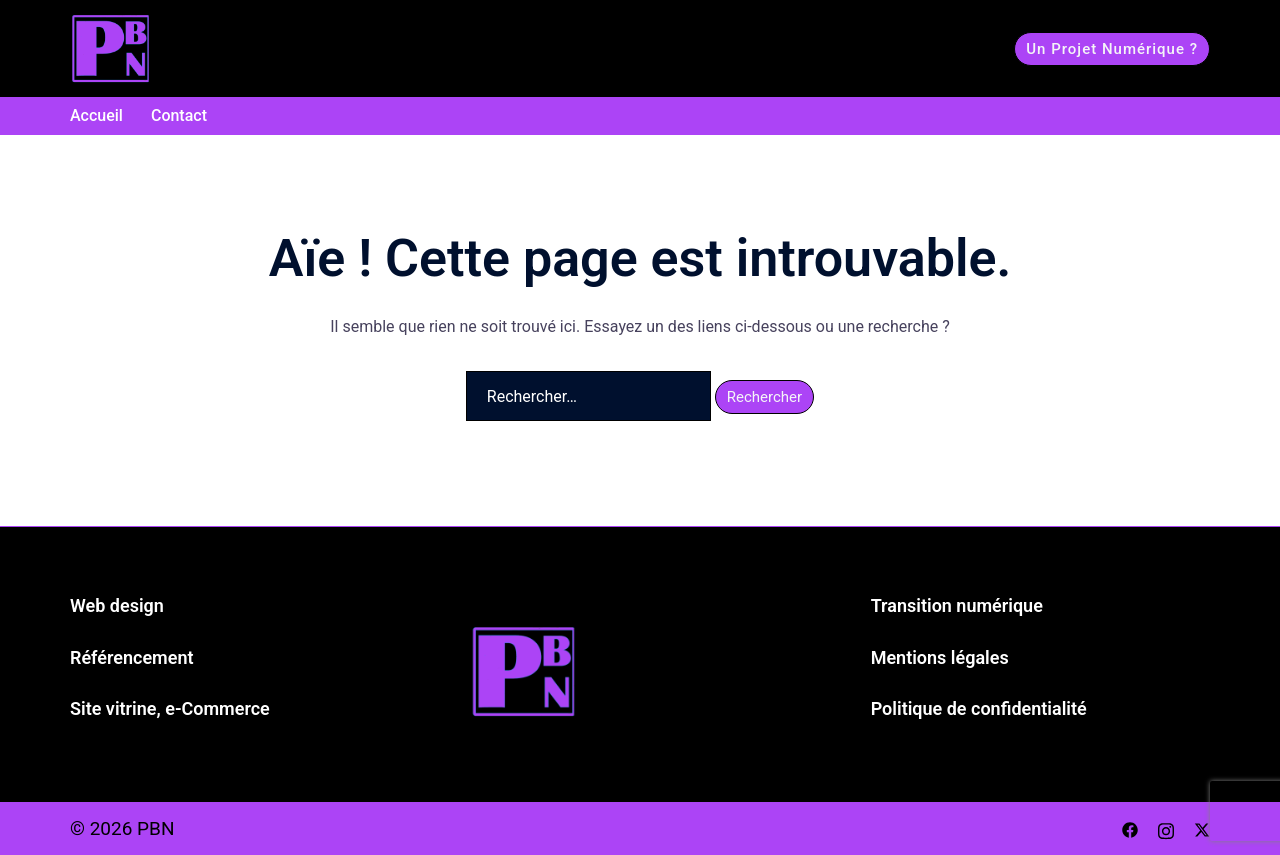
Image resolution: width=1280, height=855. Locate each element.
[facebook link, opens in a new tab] (1130, 828)
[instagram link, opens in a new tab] (1166, 828)
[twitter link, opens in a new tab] (1202, 828)
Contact (179, 115)
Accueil (96, 115)
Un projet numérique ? (1112, 49)
